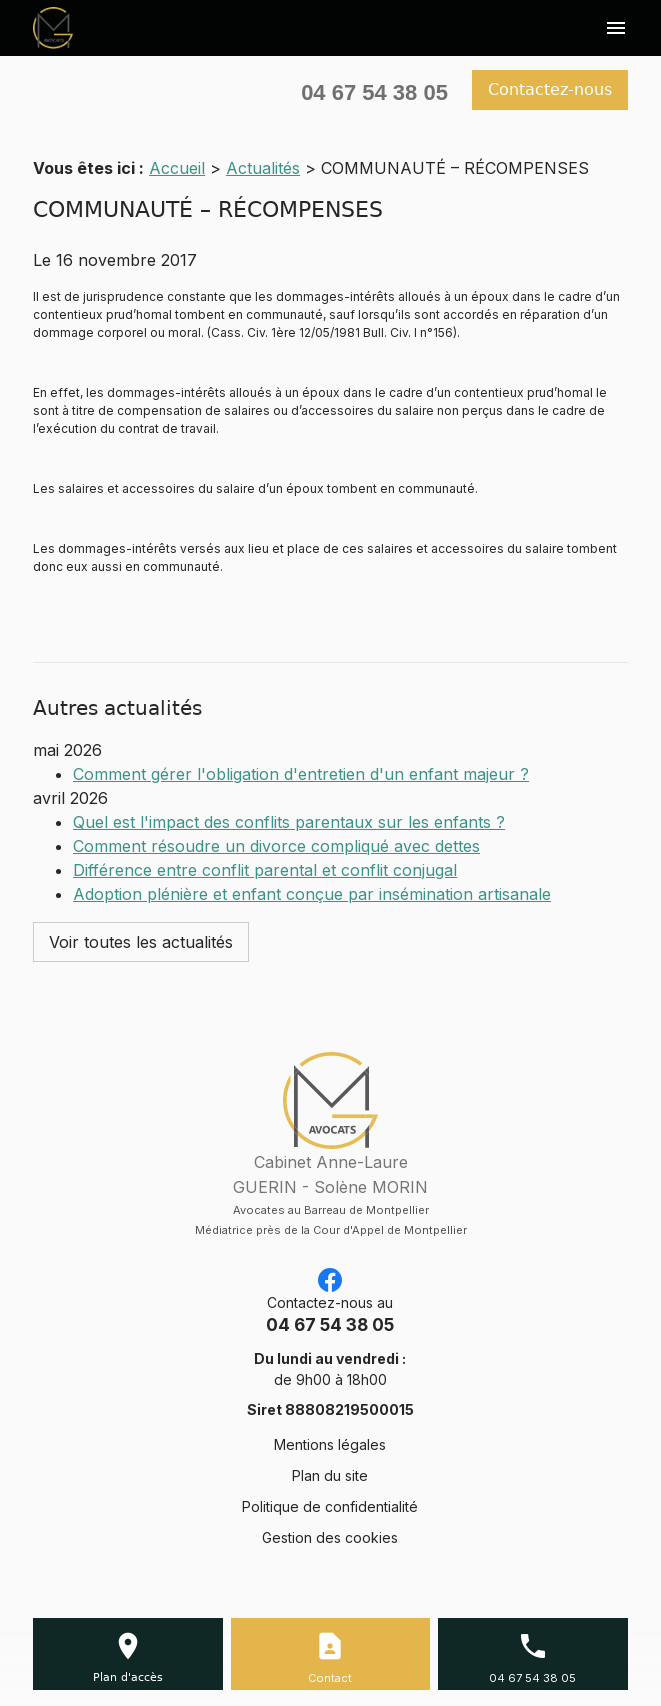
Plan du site (330, 1475)
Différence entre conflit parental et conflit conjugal (265, 870)
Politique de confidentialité (330, 1506)
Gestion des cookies (330, 1537)
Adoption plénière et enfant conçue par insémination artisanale (312, 894)
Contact (330, 1678)
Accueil (177, 168)
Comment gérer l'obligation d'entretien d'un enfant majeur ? (301, 774)
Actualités (263, 168)
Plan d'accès (128, 1677)
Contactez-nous (550, 89)
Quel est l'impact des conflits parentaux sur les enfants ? (289, 822)
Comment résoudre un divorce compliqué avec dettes (276, 846)
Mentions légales (330, 1444)
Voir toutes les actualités (141, 942)
